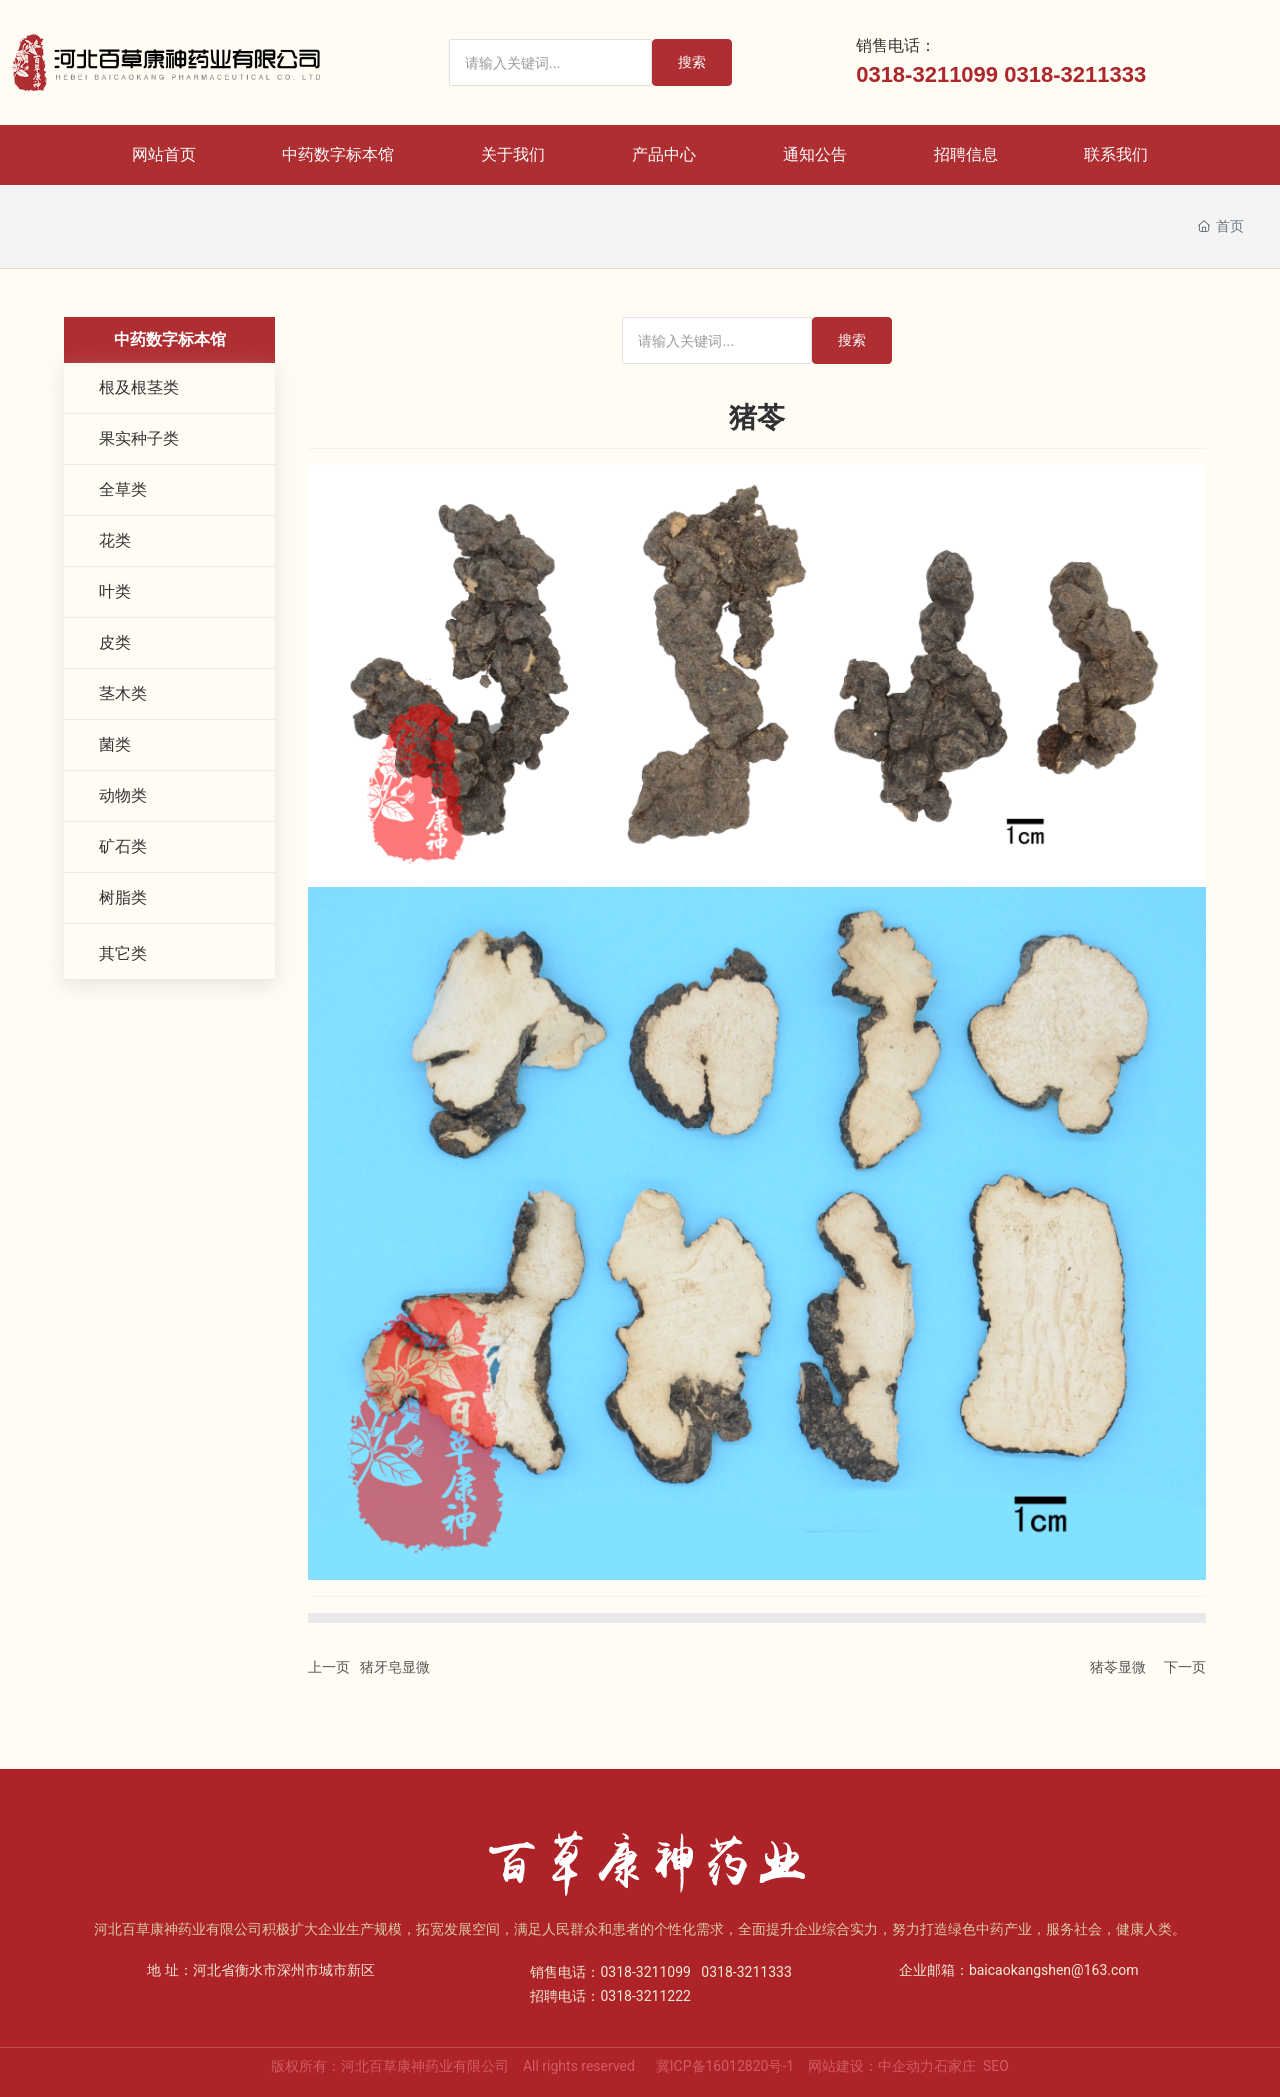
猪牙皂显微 (395, 1667)
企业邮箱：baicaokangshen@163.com (1019, 1970)
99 (986, 74)
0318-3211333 (746, 1972)
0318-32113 (1062, 74)
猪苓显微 (1118, 1667)
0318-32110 (914, 74)
